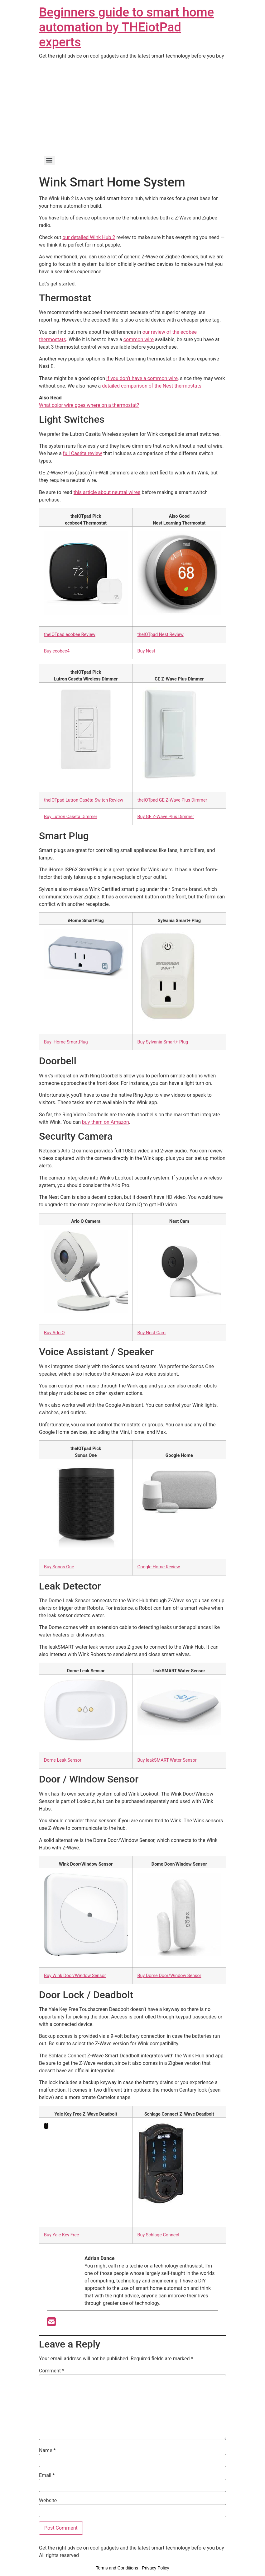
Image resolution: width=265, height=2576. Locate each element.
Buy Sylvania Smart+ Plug (162, 1042)
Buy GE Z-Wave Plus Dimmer (165, 816)
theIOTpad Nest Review (160, 634)
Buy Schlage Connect (158, 2235)
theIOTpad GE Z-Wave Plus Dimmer (172, 800)
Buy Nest (146, 651)
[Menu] (49, 160)
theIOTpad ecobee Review (69, 634)
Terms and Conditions (117, 2567)
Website (48, 2500)
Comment (51, 2370)
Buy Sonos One (59, 1567)
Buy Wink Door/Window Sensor (75, 1975)
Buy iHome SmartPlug (66, 1042)
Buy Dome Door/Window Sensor (169, 1975)
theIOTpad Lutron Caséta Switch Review (83, 800)
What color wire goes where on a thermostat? (89, 405)
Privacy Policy (155, 2567)
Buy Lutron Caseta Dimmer (70, 816)
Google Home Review (158, 1567)
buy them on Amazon (105, 1122)
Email (47, 2475)
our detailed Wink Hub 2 (88, 237)
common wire (138, 339)
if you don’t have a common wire (142, 378)
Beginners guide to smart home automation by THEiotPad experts (126, 27)
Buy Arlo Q (54, 1332)
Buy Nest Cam (151, 1332)
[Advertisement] (132, 106)
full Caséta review (82, 453)
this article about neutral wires (107, 492)
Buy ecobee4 (57, 651)
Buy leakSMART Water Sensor (167, 1760)
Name (47, 2450)
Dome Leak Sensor (62, 1760)
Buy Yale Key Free (61, 2235)
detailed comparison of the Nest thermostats (151, 386)
